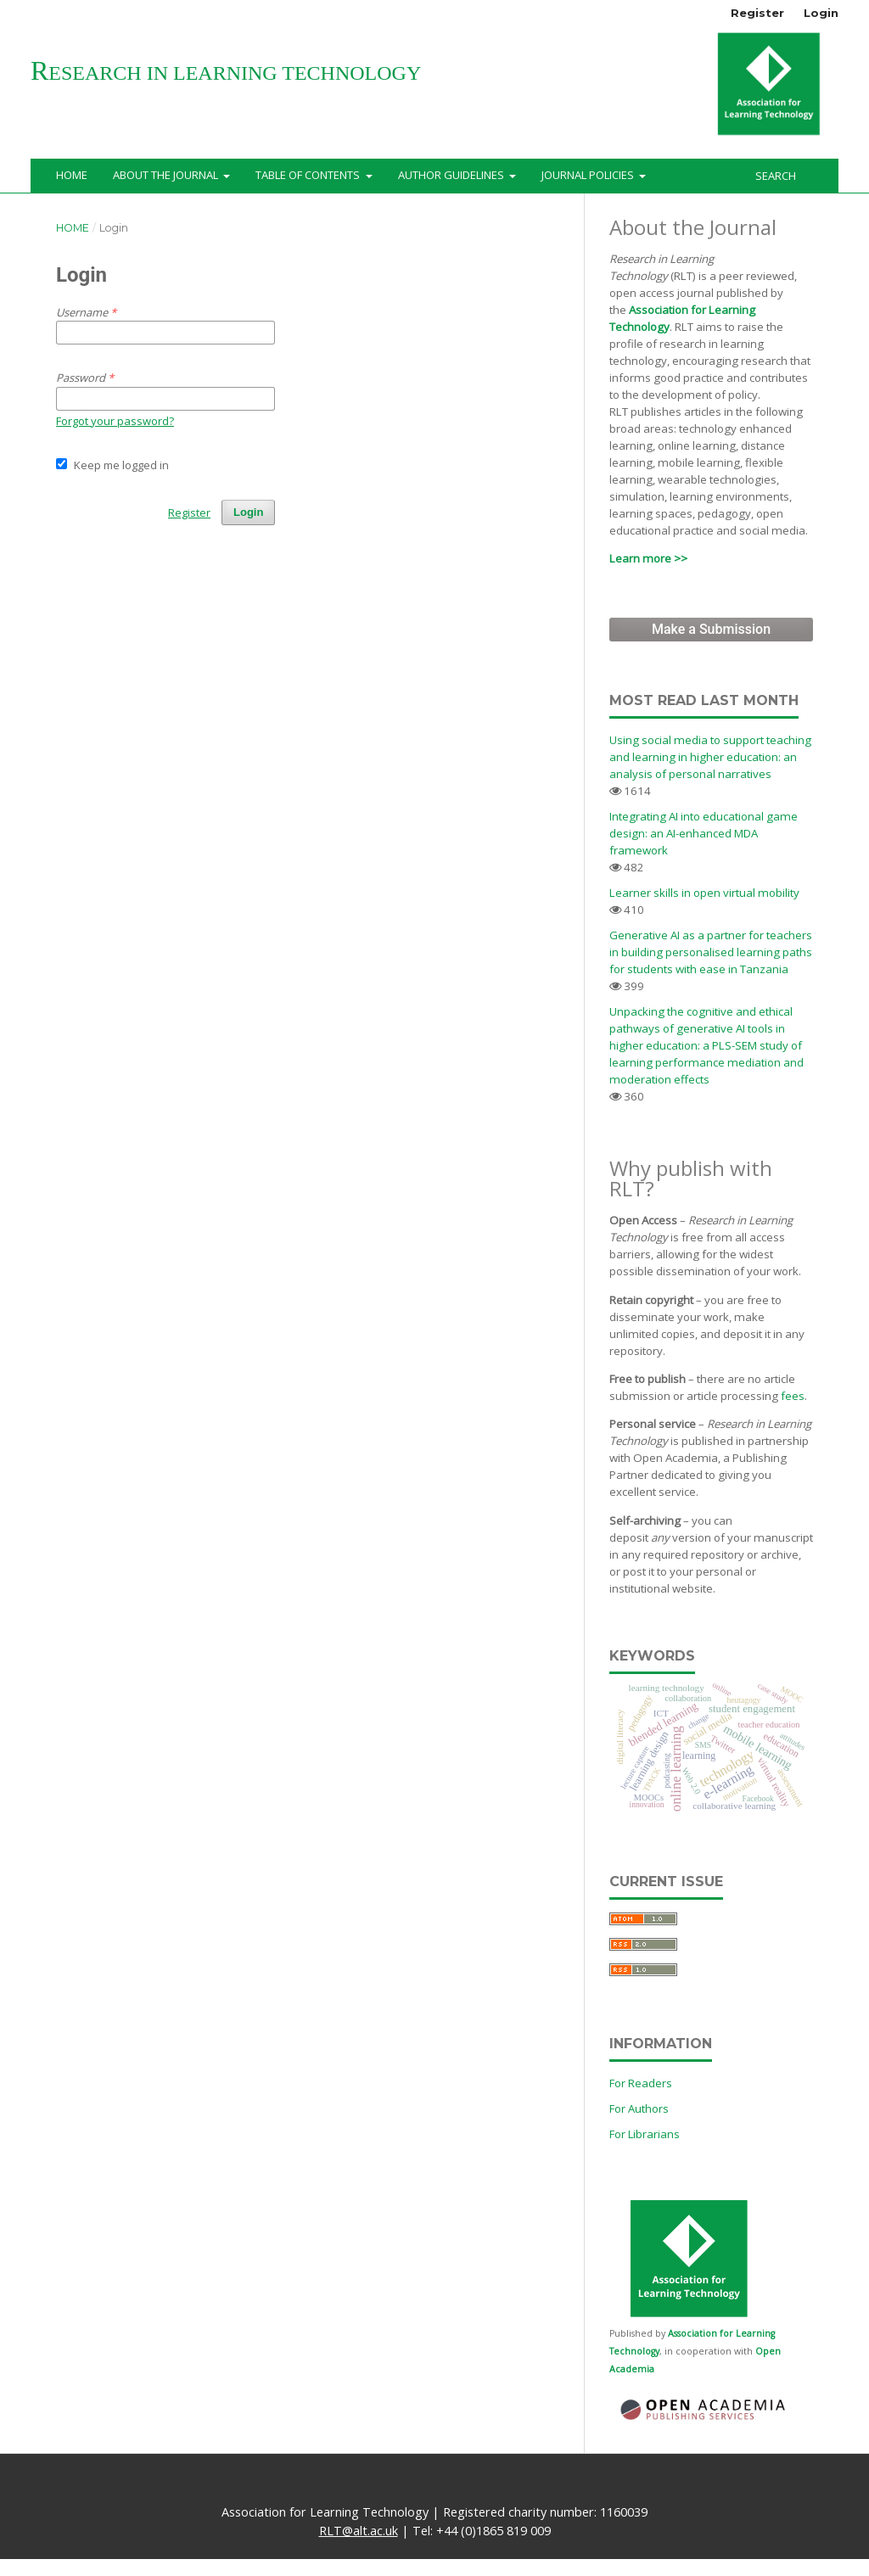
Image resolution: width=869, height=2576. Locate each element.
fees (793, 1395)
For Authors (639, 2108)
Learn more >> (648, 558)
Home (71, 174)
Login (821, 13)
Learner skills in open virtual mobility (704, 892)
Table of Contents (308, 174)
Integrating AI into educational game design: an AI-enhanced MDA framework (703, 833)
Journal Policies (588, 174)
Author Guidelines (452, 174)
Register (757, 13)
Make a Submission (711, 629)
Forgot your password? (115, 420)
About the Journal (167, 174)
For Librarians (644, 2134)
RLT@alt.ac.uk (358, 2531)
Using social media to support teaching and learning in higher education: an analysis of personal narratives (710, 756)
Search (774, 175)
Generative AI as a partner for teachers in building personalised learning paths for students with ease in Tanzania (710, 952)
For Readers (640, 2083)
